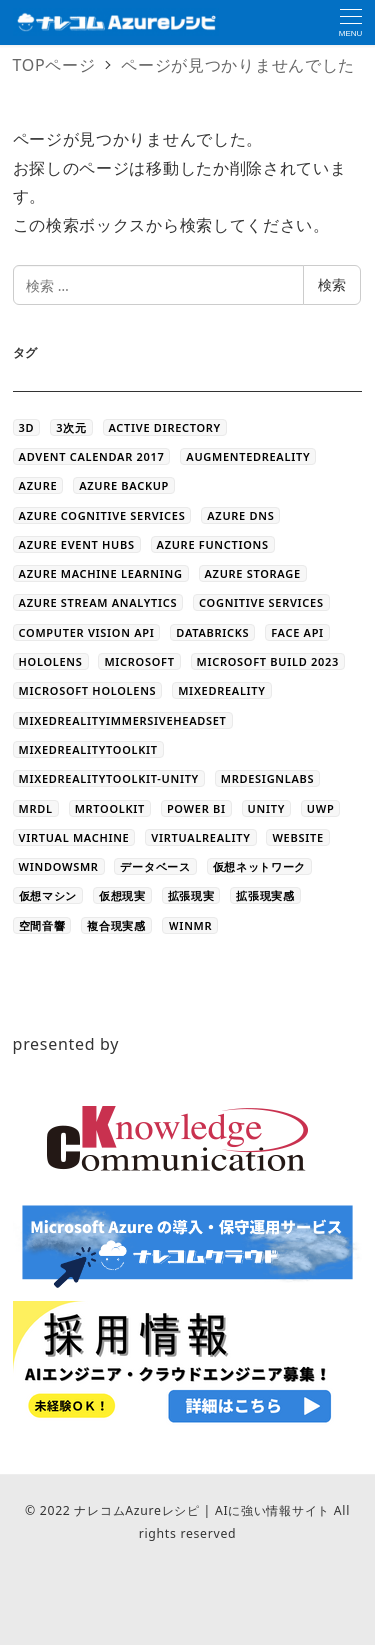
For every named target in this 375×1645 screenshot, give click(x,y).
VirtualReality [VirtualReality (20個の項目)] (200, 837)
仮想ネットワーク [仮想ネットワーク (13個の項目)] (260, 866)
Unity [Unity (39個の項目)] (266, 808)
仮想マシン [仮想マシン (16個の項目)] (48, 895)
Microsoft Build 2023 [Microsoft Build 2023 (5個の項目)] (268, 661)
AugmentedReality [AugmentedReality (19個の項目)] (248, 456)
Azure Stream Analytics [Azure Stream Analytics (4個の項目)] (98, 602)
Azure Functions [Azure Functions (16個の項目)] (213, 544)
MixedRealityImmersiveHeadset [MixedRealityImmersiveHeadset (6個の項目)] (123, 720)
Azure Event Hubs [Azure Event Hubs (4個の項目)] (77, 544)
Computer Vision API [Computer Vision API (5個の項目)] (87, 632)
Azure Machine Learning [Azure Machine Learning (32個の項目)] (101, 573)
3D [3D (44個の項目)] (27, 427)
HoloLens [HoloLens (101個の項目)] (51, 661)
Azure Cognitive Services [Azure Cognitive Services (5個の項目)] (102, 515)
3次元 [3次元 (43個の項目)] (71, 427)
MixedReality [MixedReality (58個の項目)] (221, 690)
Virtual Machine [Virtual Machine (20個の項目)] (74, 837)
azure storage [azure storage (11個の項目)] (253, 573)
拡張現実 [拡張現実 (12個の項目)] (191, 895)
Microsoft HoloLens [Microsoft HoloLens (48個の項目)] (88, 690)
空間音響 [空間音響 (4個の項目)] (42, 925)
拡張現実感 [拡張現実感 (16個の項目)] (265, 895)
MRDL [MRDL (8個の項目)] (36, 808)
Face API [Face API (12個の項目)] (297, 632)
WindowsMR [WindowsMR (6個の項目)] (59, 866)
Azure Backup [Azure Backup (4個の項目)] (124, 485)
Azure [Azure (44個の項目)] (38, 485)
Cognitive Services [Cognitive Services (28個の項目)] (261, 602)
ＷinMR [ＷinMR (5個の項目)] (190, 925)
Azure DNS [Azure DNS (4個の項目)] (240, 515)
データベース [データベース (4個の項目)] (155, 866)
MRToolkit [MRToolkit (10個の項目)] (110, 808)
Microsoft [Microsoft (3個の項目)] (139, 661)
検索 (332, 284)
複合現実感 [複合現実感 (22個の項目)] (116, 925)
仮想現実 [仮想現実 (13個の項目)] (122, 895)
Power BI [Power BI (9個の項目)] (196, 808)
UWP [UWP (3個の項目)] (321, 808)
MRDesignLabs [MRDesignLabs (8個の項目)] (267, 778)
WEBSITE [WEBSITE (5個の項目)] (297, 837)
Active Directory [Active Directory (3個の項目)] (165, 427)
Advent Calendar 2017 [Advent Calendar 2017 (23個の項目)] (92, 456)
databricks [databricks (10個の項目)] (212, 632)
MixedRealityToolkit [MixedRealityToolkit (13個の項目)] (88, 749)
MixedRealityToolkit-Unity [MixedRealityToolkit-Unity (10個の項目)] (109, 778)
